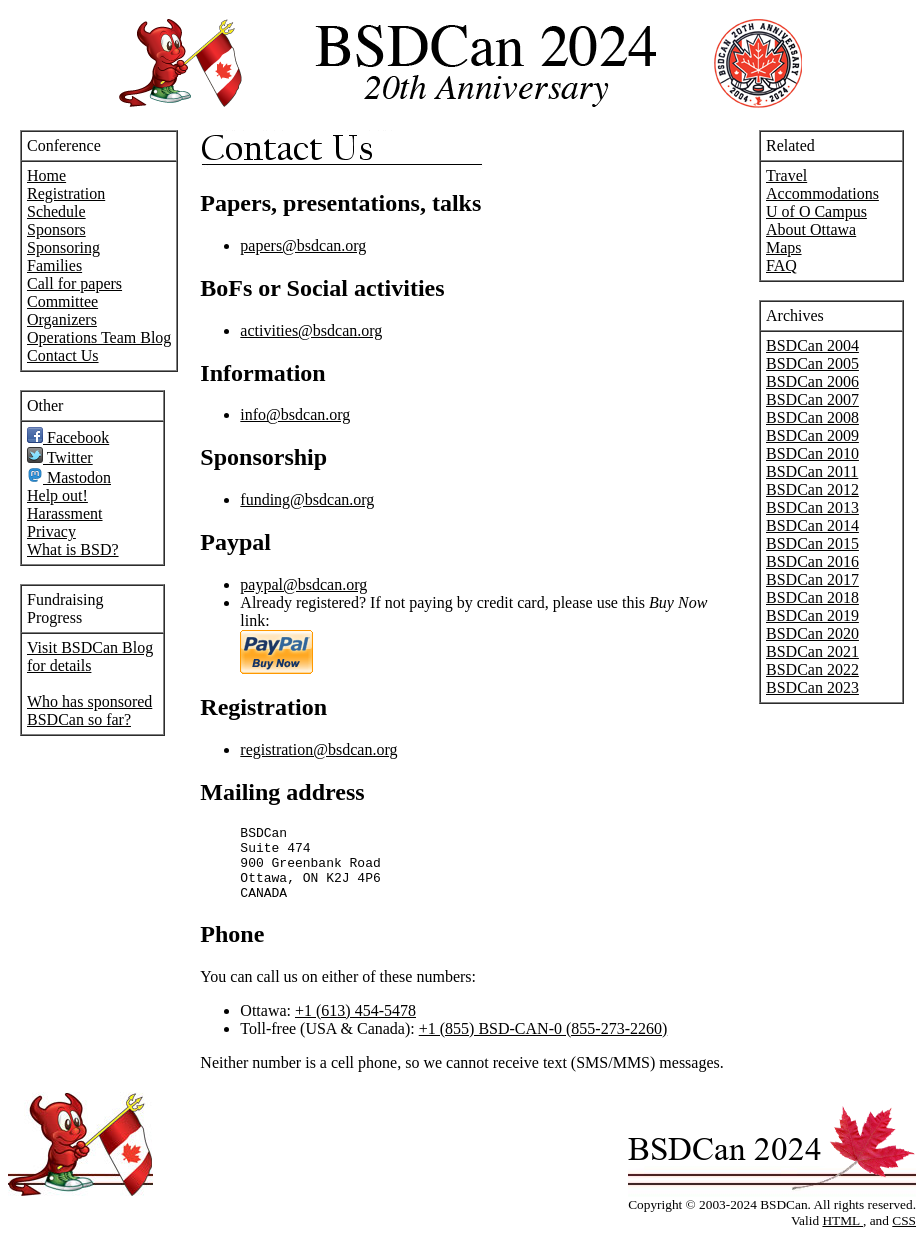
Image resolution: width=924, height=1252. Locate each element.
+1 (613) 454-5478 (355, 1025)
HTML (842, 1235)
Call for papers (74, 283)
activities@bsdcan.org (311, 330)
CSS (904, 1235)
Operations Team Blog (99, 337)
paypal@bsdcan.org (303, 584)
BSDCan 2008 (812, 417)
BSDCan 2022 (812, 669)
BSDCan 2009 (812, 435)
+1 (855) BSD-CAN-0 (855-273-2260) (543, 1043)
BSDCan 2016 (812, 561)
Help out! (57, 495)
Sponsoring (63, 247)
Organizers (62, 319)
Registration (66, 193)
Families (54, 265)
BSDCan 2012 (812, 489)
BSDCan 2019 (812, 615)
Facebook (68, 437)
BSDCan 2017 (812, 579)
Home (46, 175)
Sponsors (56, 229)
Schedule (56, 211)
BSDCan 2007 (812, 399)
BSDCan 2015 (812, 543)
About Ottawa (811, 229)
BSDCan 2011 (812, 471)
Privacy (51, 531)
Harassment (65, 513)
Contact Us (63, 355)
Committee (62, 301)
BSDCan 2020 (812, 633)
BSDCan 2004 (812, 345)
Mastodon (69, 477)
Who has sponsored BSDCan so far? (89, 710)
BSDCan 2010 (812, 453)
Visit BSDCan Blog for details (90, 656)
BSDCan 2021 (812, 651)
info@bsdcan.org (295, 414)
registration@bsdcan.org (318, 749)
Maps (784, 247)
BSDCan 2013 (812, 507)
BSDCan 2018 (812, 597)
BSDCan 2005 (812, 363)
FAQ (781, 265)
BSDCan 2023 (812, 687)
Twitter (60, 457)
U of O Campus (816, 211)
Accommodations (822, 193)
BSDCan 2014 (812, 525)
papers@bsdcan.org (303, 245)
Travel (786, 175)
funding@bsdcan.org (307, 499)
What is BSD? (73, 549)
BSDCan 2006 (812, 381)
